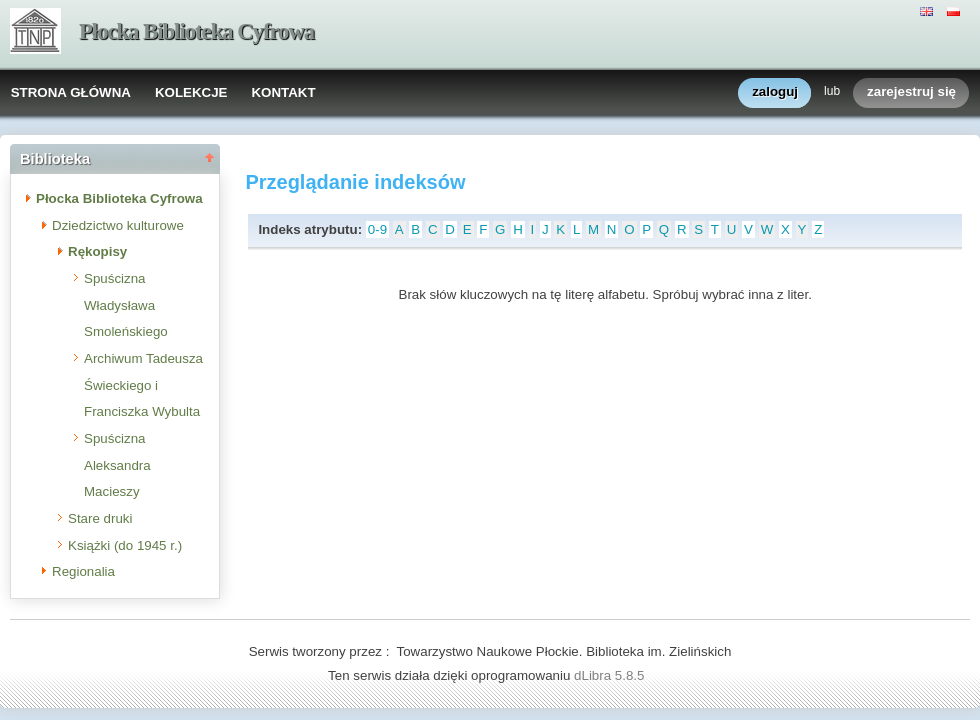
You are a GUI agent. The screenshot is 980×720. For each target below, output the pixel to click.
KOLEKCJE (191, 92)
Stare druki (100, 518)
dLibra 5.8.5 (611, 675)
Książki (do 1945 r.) (125, 545)
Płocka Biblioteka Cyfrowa (196, 31)
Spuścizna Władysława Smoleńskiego (126, 305)
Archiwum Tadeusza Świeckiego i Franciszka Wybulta (143, 385)
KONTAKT (283, 92)
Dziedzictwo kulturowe (118, 225)
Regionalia (83, 571)
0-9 (377, 229)
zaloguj (775, 92)
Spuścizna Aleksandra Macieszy (117, 465)
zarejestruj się (911, 92)
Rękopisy (97, 251)
